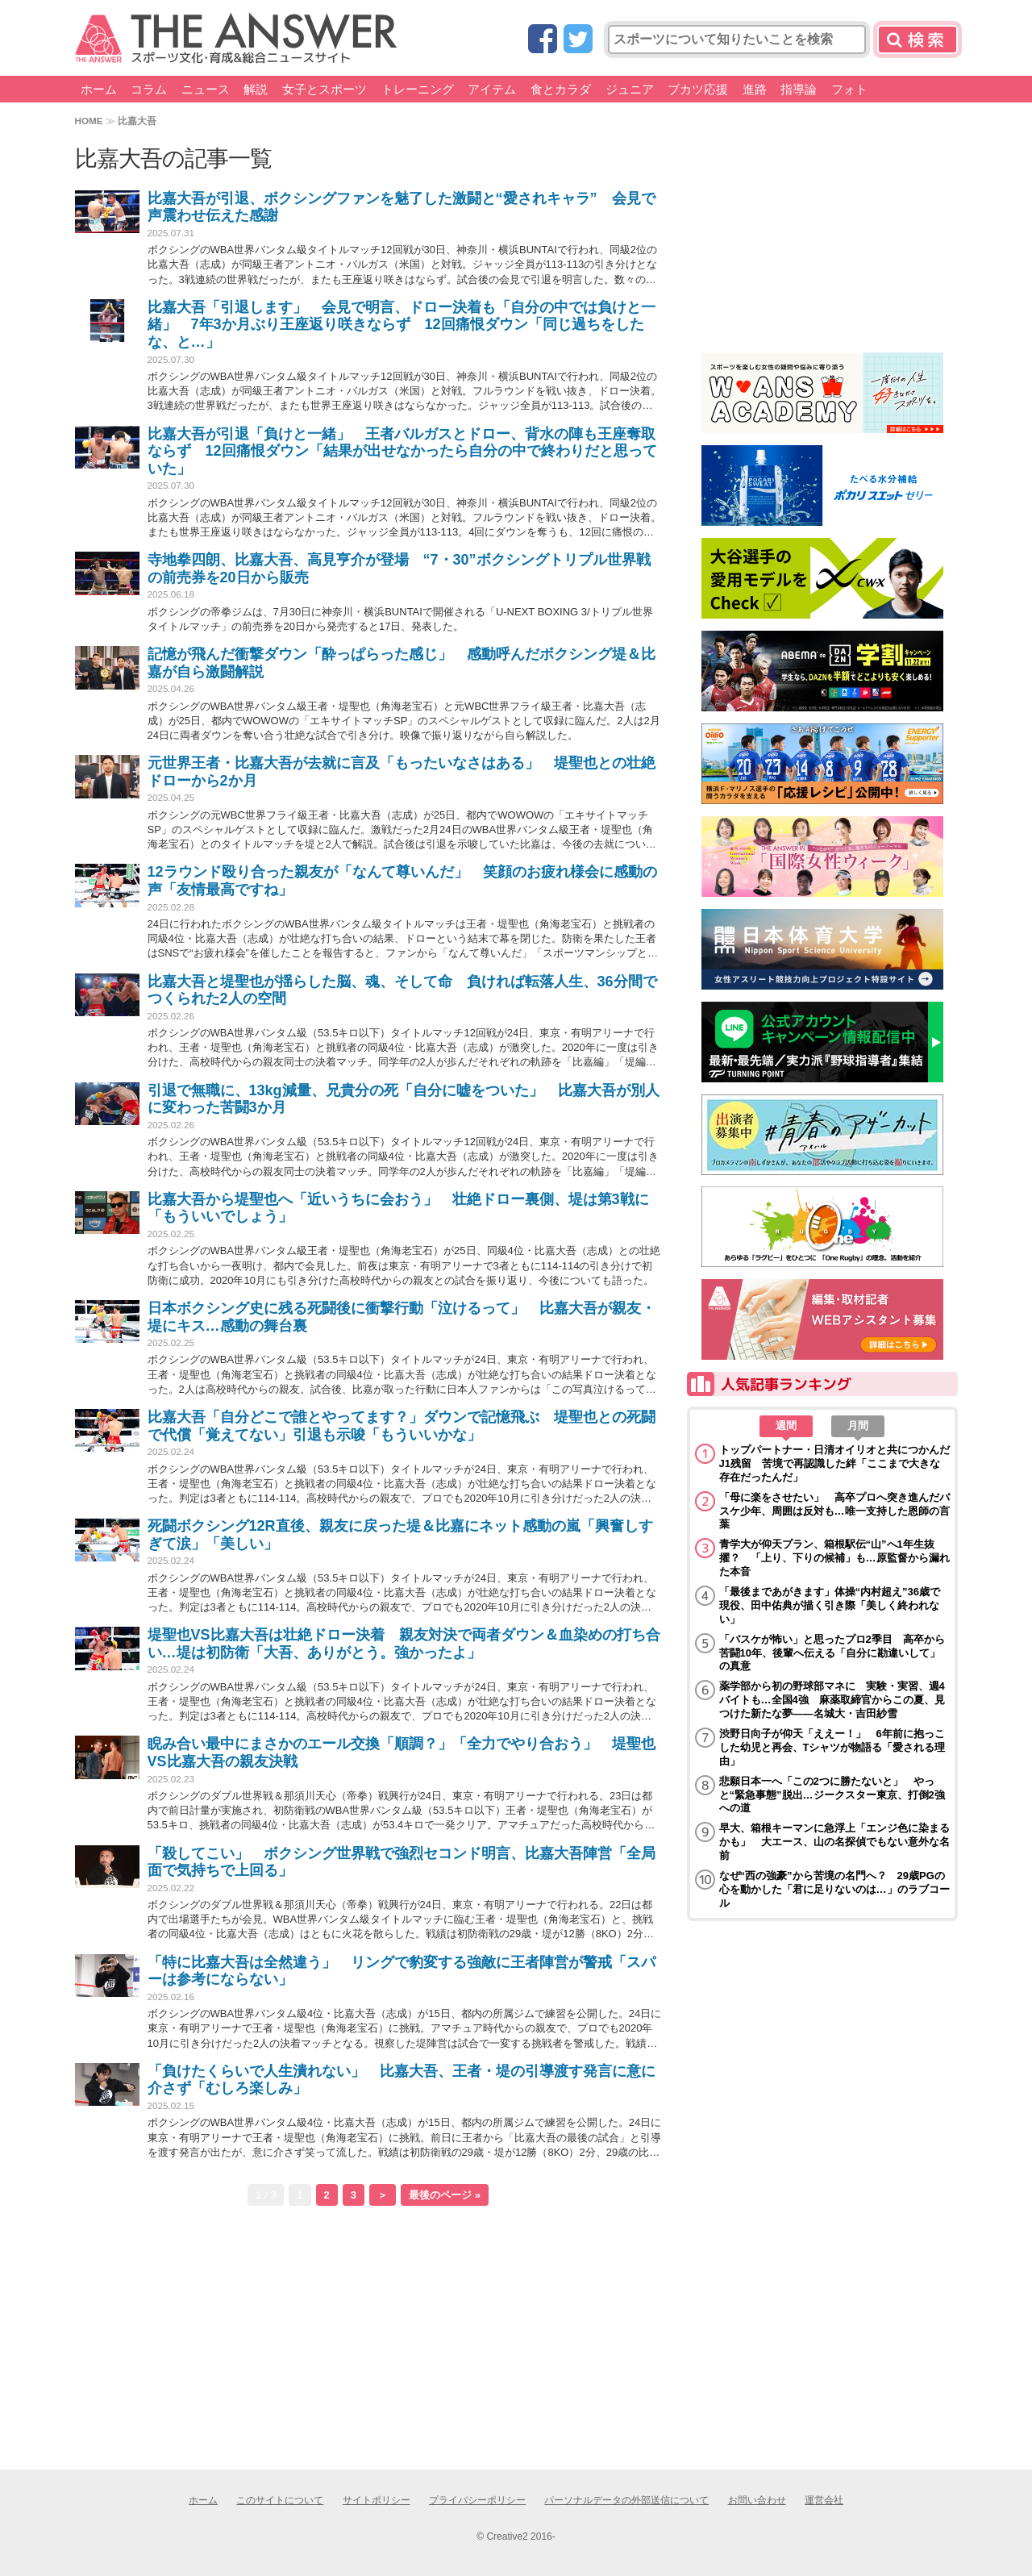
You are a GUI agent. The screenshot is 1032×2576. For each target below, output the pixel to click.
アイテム (492, 89)
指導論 (798, 89)
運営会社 (824, 2500)
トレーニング (417, 89)
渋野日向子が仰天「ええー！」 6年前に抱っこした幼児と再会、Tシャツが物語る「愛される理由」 (832, 1747)
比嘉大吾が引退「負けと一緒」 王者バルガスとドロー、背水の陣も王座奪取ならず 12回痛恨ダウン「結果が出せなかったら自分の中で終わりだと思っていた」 (402, 451)
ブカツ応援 (698, 89)
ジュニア (629, 89)
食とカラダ (561, 89)
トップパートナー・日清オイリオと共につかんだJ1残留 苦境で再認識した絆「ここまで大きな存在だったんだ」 (834, 1463)
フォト (849, 89)
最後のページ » (445, 2195)
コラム (149, 89)
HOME (89, 120)
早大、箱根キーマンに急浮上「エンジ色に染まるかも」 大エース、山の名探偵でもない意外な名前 (834, 1841)
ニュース (205, 89)
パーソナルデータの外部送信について (626, 2500)
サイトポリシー (376, 2500)
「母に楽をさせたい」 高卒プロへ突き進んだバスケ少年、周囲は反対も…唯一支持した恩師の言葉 (834, 1511)
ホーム (99, 89)
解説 (255, 89)
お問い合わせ (757, 2500)
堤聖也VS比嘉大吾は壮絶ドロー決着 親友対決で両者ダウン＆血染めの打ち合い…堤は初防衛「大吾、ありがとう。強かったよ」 (404, 1644)
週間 (786, 1425)
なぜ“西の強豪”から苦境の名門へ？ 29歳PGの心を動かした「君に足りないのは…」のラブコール (834, 1889)
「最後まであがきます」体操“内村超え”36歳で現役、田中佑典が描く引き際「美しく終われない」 (829, 1605)
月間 (857, 1425)
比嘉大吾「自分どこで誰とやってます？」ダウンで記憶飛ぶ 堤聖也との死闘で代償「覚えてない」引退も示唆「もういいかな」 (401, 1426)
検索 (917, 39)
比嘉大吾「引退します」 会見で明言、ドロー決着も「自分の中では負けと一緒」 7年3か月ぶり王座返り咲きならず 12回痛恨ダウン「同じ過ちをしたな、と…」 (401, 324)
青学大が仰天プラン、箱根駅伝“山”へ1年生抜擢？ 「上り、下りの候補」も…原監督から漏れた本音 (834, 1558)
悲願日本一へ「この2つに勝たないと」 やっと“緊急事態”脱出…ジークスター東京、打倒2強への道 (832, 1795)
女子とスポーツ (324, 89)
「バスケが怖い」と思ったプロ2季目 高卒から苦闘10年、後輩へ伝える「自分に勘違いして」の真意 (832, 1653)
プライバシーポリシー (477, 2500)
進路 (755, 89)
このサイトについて (279, 2500)
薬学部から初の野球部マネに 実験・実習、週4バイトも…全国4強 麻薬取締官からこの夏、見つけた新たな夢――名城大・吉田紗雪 (832, 1699)
